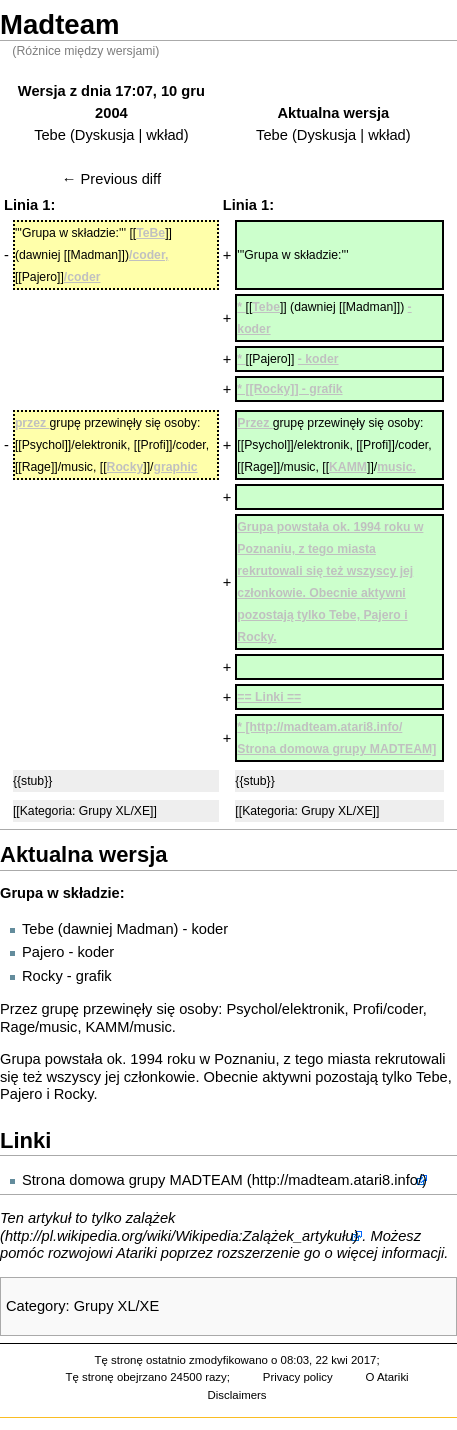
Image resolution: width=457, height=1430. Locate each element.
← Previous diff (111, 179)
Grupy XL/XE (117, 1306)
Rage (17, 1027)
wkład (164, 135)
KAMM (108, 1027)
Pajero (43, 952)
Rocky (42, 976)
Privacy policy (298, 1377)
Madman (145, 929)
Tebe (50, 135)
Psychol (251, 1009)
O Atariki (387, 1377)
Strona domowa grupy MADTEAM (132, 1180)
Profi (368, 1009)
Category (35, 1306)
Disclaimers (237, 1395)
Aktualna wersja (334, 113)
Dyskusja (104, 135)
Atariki (136, 1253)
